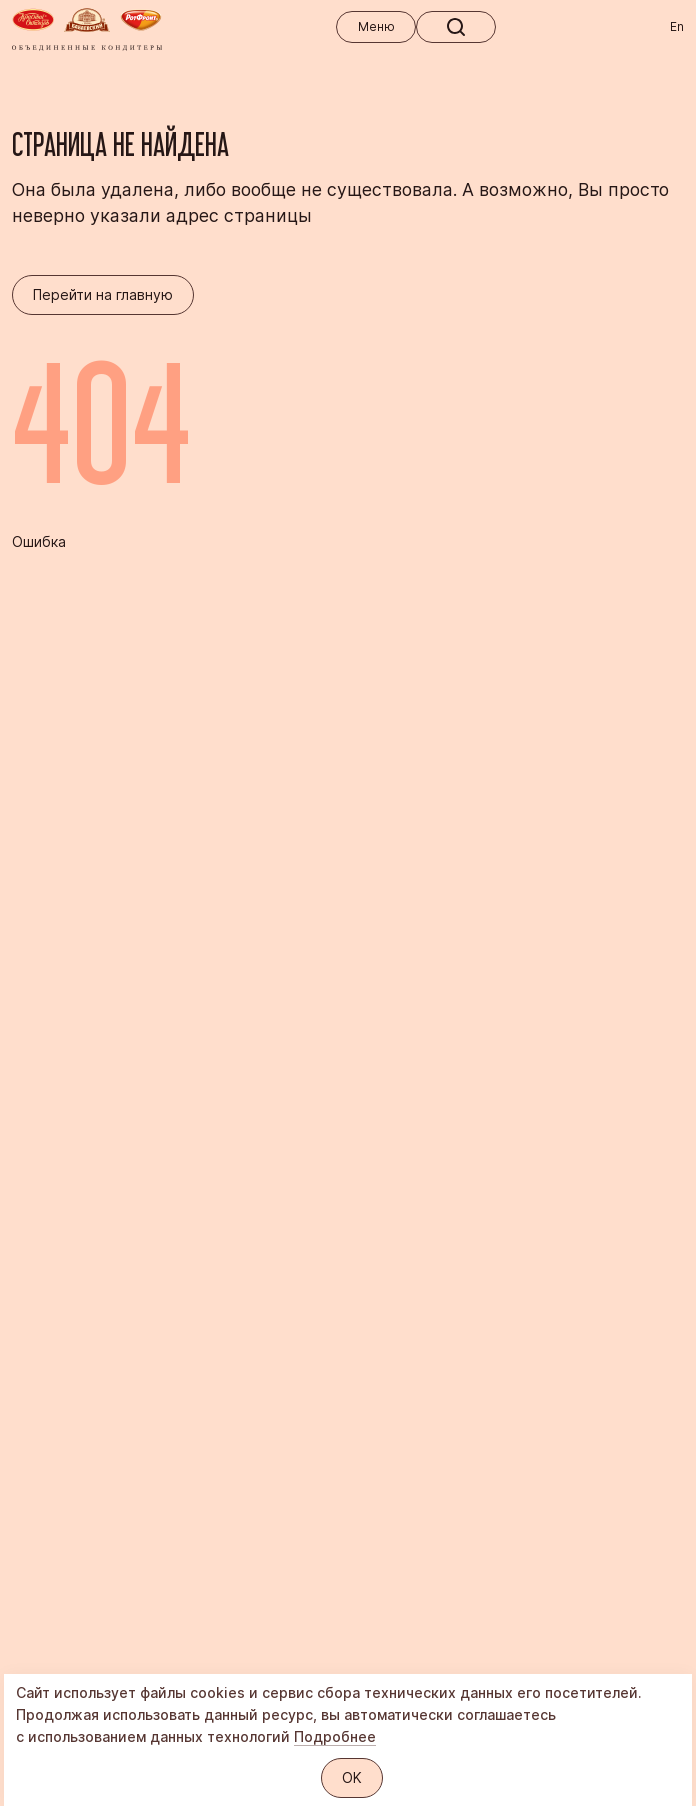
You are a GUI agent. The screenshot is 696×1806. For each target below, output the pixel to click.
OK (352, 1777)
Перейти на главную (103, 294)
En (677, 26)
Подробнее (335, 1736)
